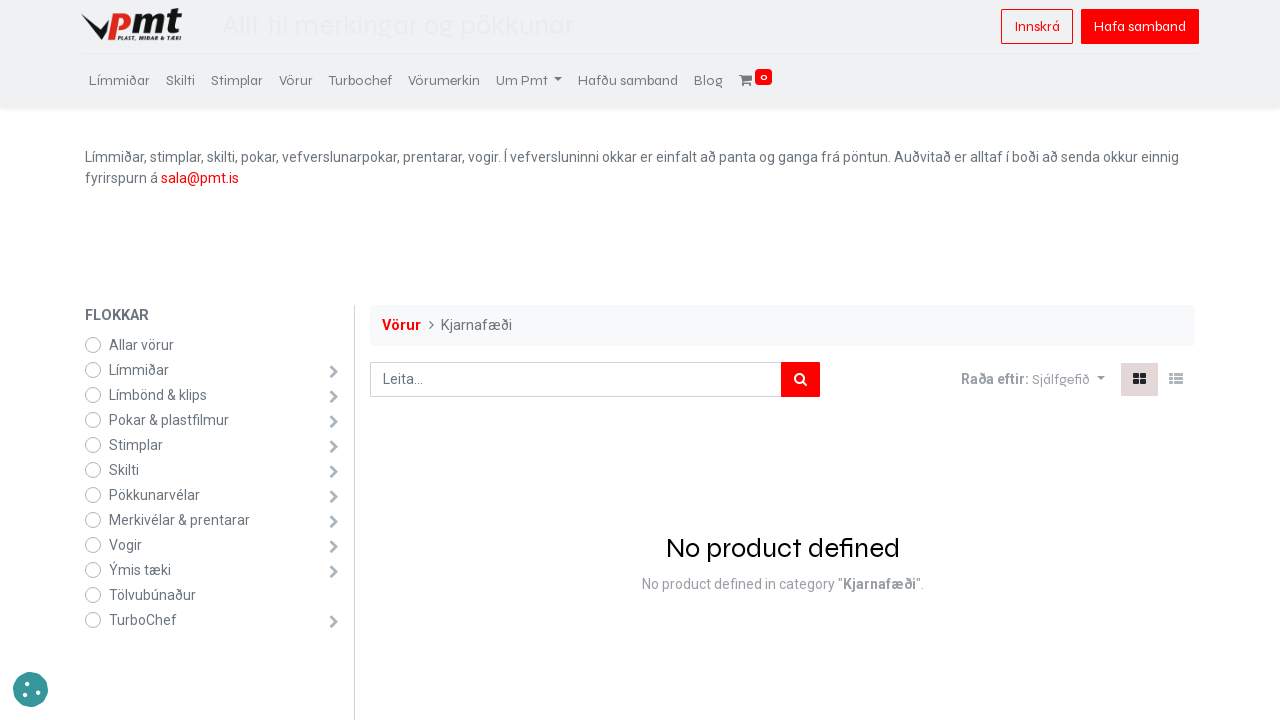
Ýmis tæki (140, 570)
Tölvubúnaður (152, 595)
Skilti (124, 470)
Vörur (401, 325)
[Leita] (800, 379)
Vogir (125, 545)
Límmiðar (139, 370)
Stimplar (136, 445)
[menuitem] (123, 80)
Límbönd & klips (158, 395)
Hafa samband (1136, 26)
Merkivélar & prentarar (179, 520)
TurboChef (143, 620)
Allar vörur (141, 345)
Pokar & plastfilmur (169, 420)
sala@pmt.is (200, 178)
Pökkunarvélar (154, 495)
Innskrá (1033, 26)
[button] (1068, 379)
